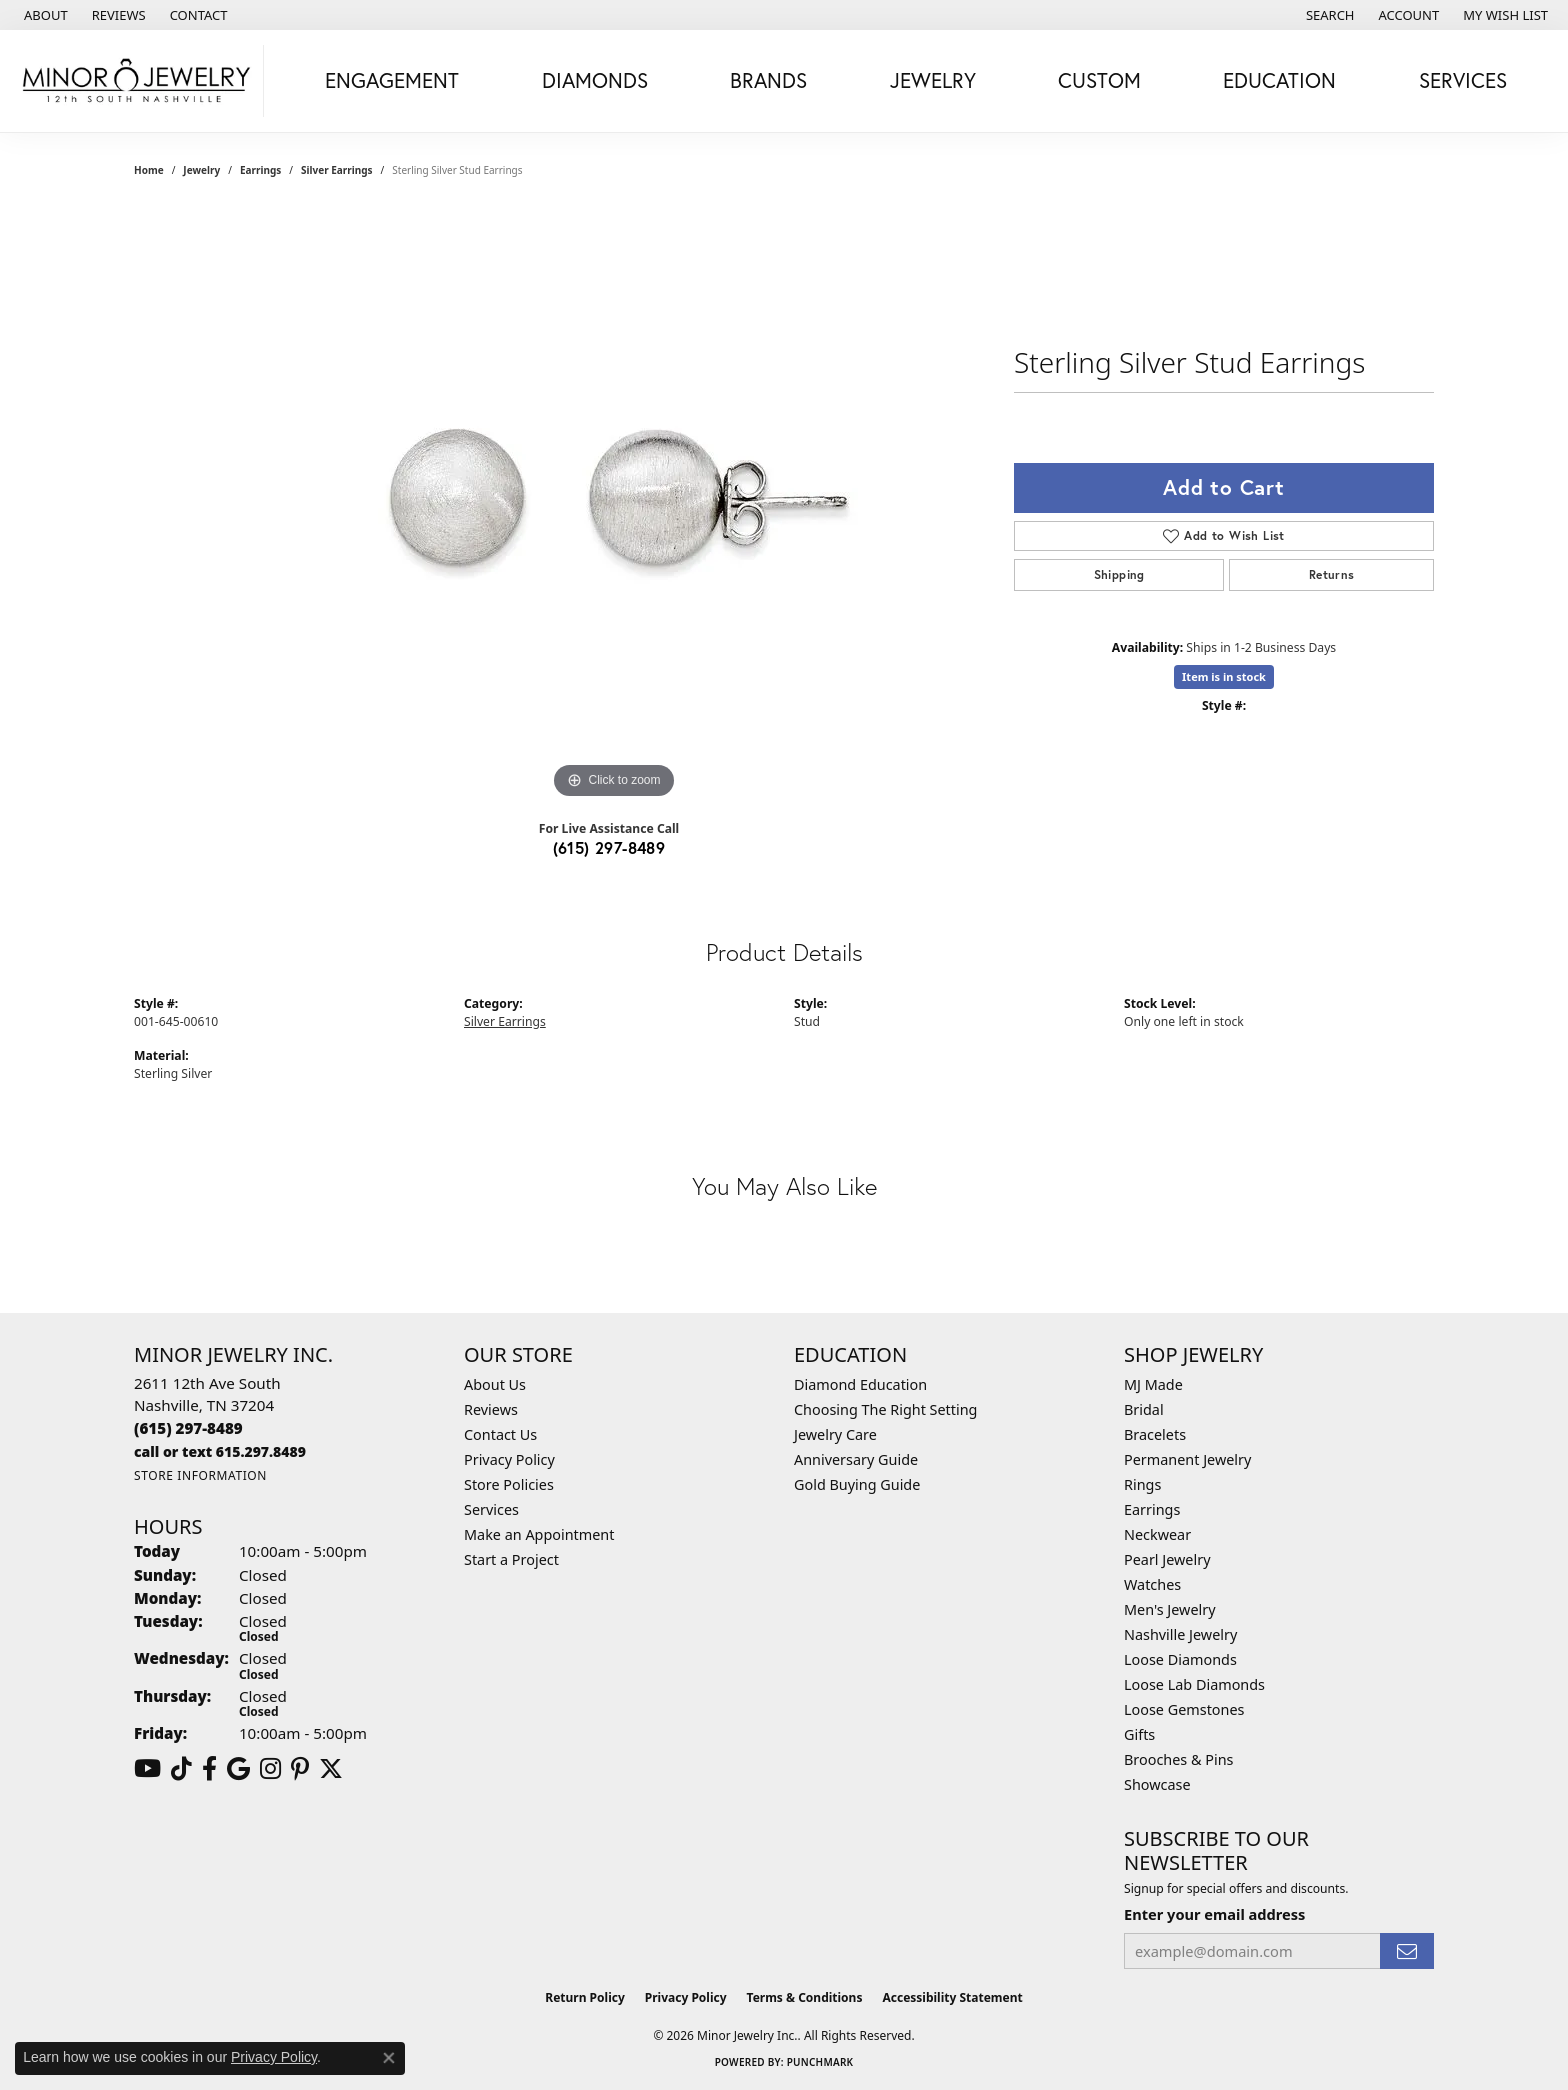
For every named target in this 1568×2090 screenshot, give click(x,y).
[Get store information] (200, 1475)
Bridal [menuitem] (1144, 1409)
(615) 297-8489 (609, 847)
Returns (1332, 574)
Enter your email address (1214, 1914)
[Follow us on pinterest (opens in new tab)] (300, 1769)
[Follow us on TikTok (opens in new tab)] (181, 1769)
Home (149, 170)
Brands (768, 80)
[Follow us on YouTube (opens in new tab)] (147, 1769)
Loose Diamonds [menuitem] (1180, 1659)
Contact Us (500, 1434)
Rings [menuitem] (1142, 1484)
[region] (614, 504)
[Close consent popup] (389, 2058)
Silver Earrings (337, 170)
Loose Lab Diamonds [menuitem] (1194, 1684)
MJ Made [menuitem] (1153, 1384)
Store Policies (509, 1484)
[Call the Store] (188, 1428)
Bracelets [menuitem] (1155, 1434)
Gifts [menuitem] (1139, 1734)
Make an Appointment (539, 1534)
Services (1463, 80)
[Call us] (220, 1451)
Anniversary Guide (856, 1459)
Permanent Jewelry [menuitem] (1187, 1459)
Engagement (392, 80)
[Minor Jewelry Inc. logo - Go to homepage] (137, 81)
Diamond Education (860, 1384)
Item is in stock (1224, 676)
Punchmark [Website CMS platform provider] (820, 2062)
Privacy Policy (509, 1459)
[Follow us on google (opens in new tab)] (238, 1769)
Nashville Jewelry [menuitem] (1180, 1634)
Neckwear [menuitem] (1157, 1534)
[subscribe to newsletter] (1407, 1951)
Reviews (491, 1409)
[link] (44, 15)
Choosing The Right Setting (885, 1409)
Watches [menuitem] (1152, 1584)
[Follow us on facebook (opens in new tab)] (209, 1769)
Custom (1099, 80)
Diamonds (595, 80)
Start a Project (511, 1559)
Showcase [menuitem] (1157, 1784)
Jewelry (933, 80)
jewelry (201, 170)
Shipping (1119, 574)
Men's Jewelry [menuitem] (1170, 1609)
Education (1279, 80)
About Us (495, 1384)
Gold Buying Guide (857, 1484)
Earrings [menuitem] (1152, 1509)
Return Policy (585, 1997)
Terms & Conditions (805, 1997)
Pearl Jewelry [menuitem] (1167, 1559)
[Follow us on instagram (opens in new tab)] (270, 1769)
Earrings (260, 170)
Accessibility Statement (952, 1997)
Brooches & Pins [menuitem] (1178, 1759)
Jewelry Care (835, 1434)
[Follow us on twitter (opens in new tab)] (331, 1769)
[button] (1328, 15)
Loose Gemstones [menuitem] (1184, 1709)
